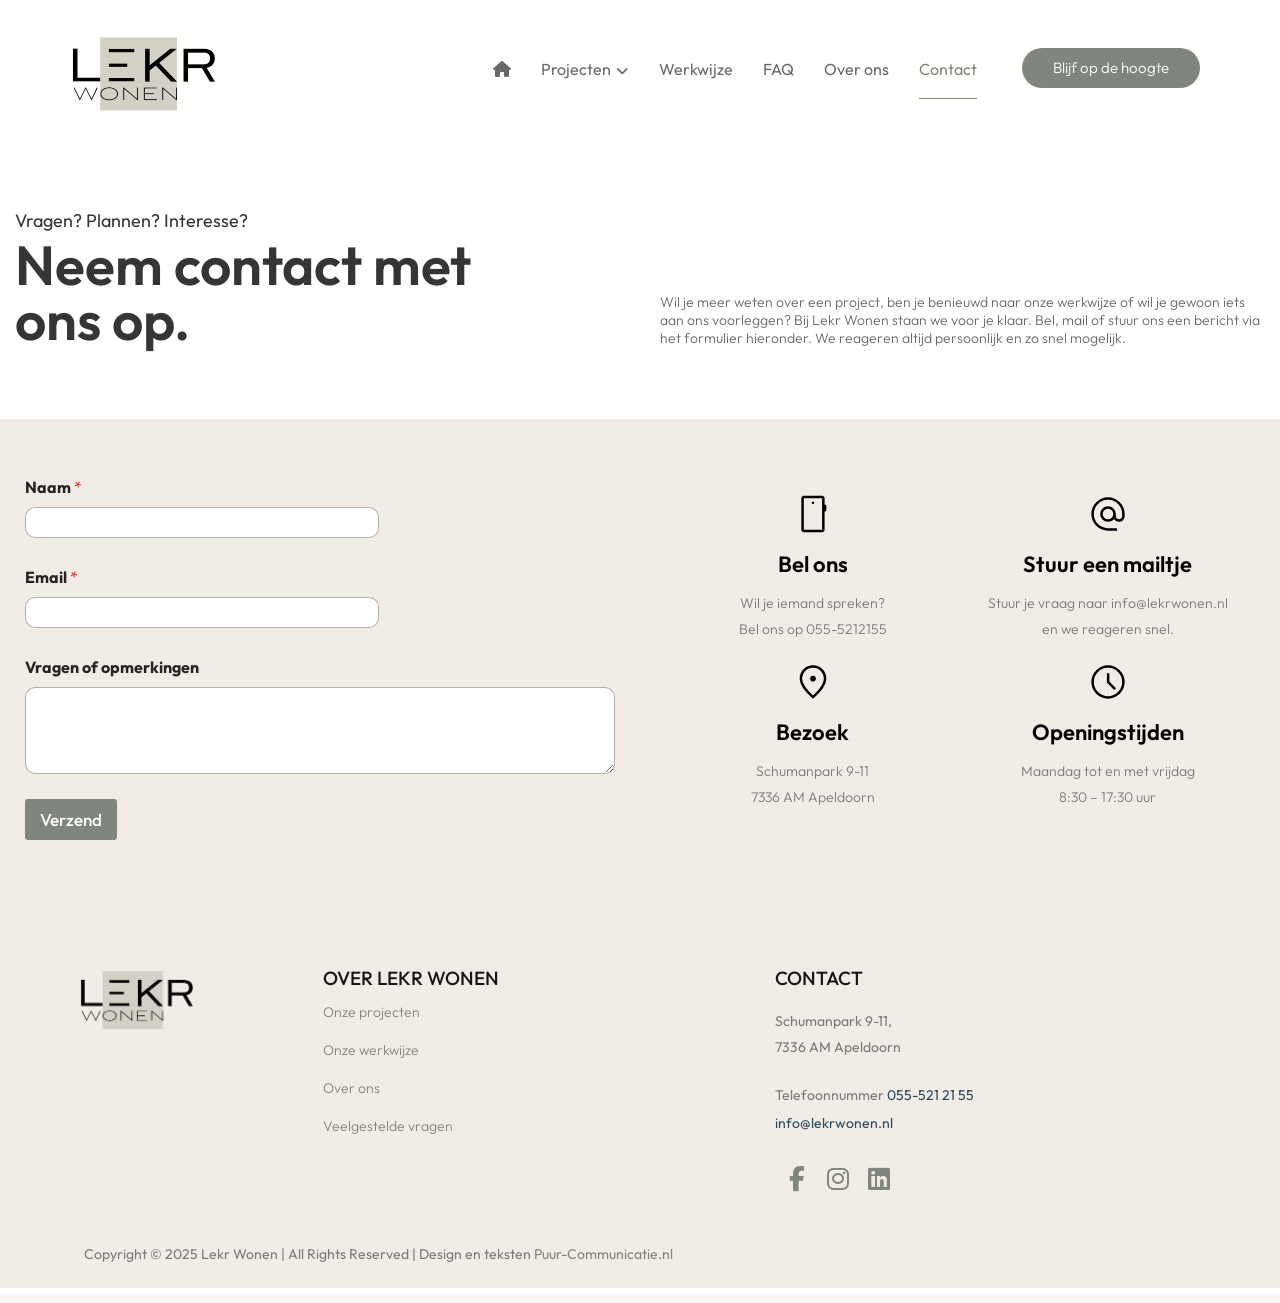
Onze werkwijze (371, 1055)
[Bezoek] (813, 686)
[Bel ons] (813, 515)
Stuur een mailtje (1107, 565)
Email (51, 582)
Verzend (71, 824)
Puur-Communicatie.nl (603, 1263)
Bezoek (812, 736)
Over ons (351, 1093)
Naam (53, 492)
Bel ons (813, 565)
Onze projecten (371, 1017)
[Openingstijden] (1108, 686)
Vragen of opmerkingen (112, 672)
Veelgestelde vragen (388, 1131)
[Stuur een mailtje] (1108, 515)
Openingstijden (1108, 736)
